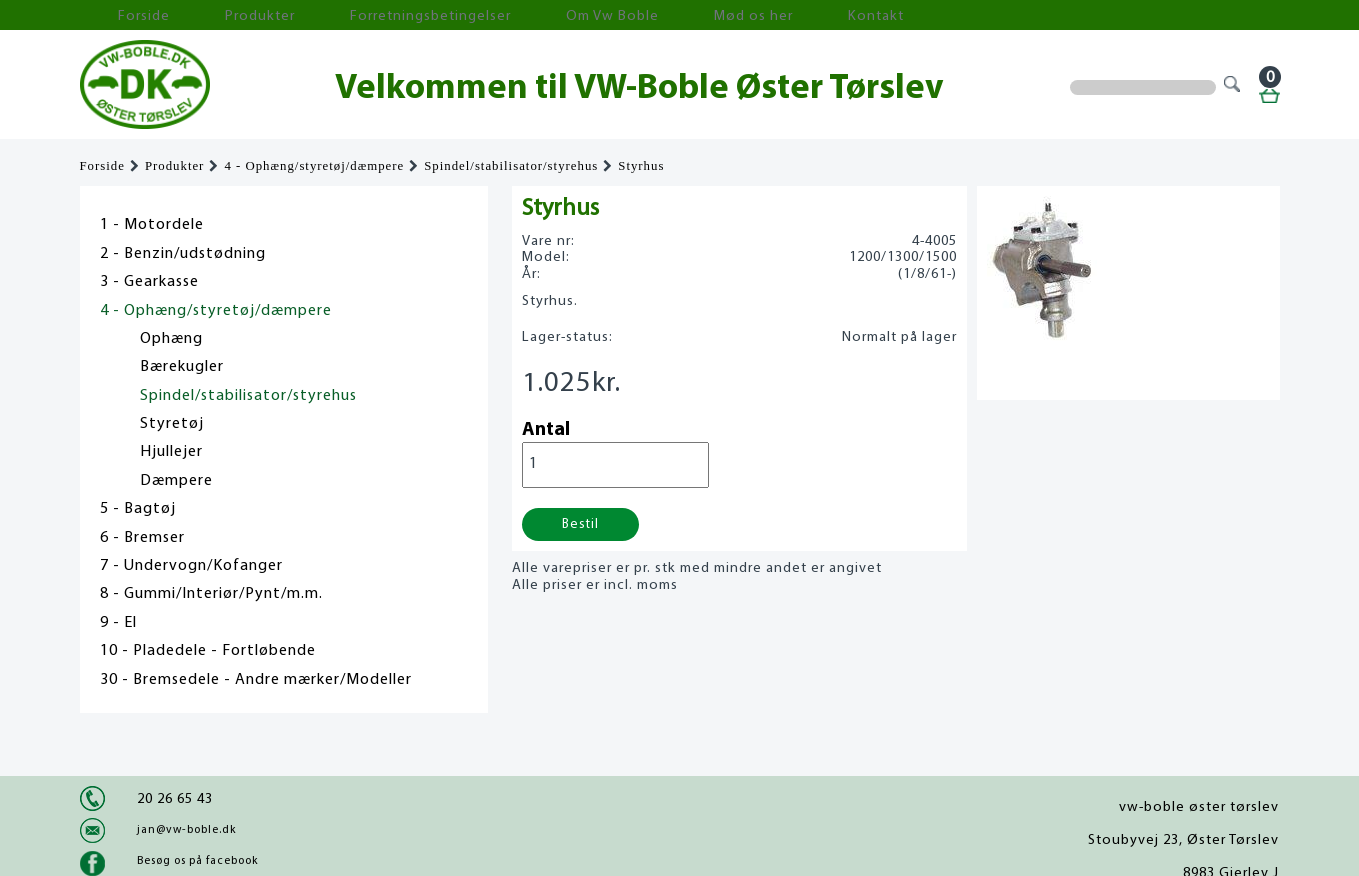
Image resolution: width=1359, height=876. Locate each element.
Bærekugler (182, 367)
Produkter (208, 15)
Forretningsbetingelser (344, 15)
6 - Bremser (142, 538)
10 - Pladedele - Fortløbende (208, 651)
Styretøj (172, 424)
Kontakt (694, 15)
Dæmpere (176, 481)
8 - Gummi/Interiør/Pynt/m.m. (211, 594)
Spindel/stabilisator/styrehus (511, 166)
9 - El (118, 623)
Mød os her (601, 15)
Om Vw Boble (490, 15)
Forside (120, 15)
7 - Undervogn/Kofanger (191, 566)
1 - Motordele (152, 225)
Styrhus (641, 166)
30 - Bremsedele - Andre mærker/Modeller (256, 680)
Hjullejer (171, 452)
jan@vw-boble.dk (186, 830)
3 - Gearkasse (149, 282)
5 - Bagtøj (138, 509)
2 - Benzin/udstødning (183, 254)
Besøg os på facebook (197, 861)
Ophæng (171, 339)
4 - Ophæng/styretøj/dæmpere (314, 166)
